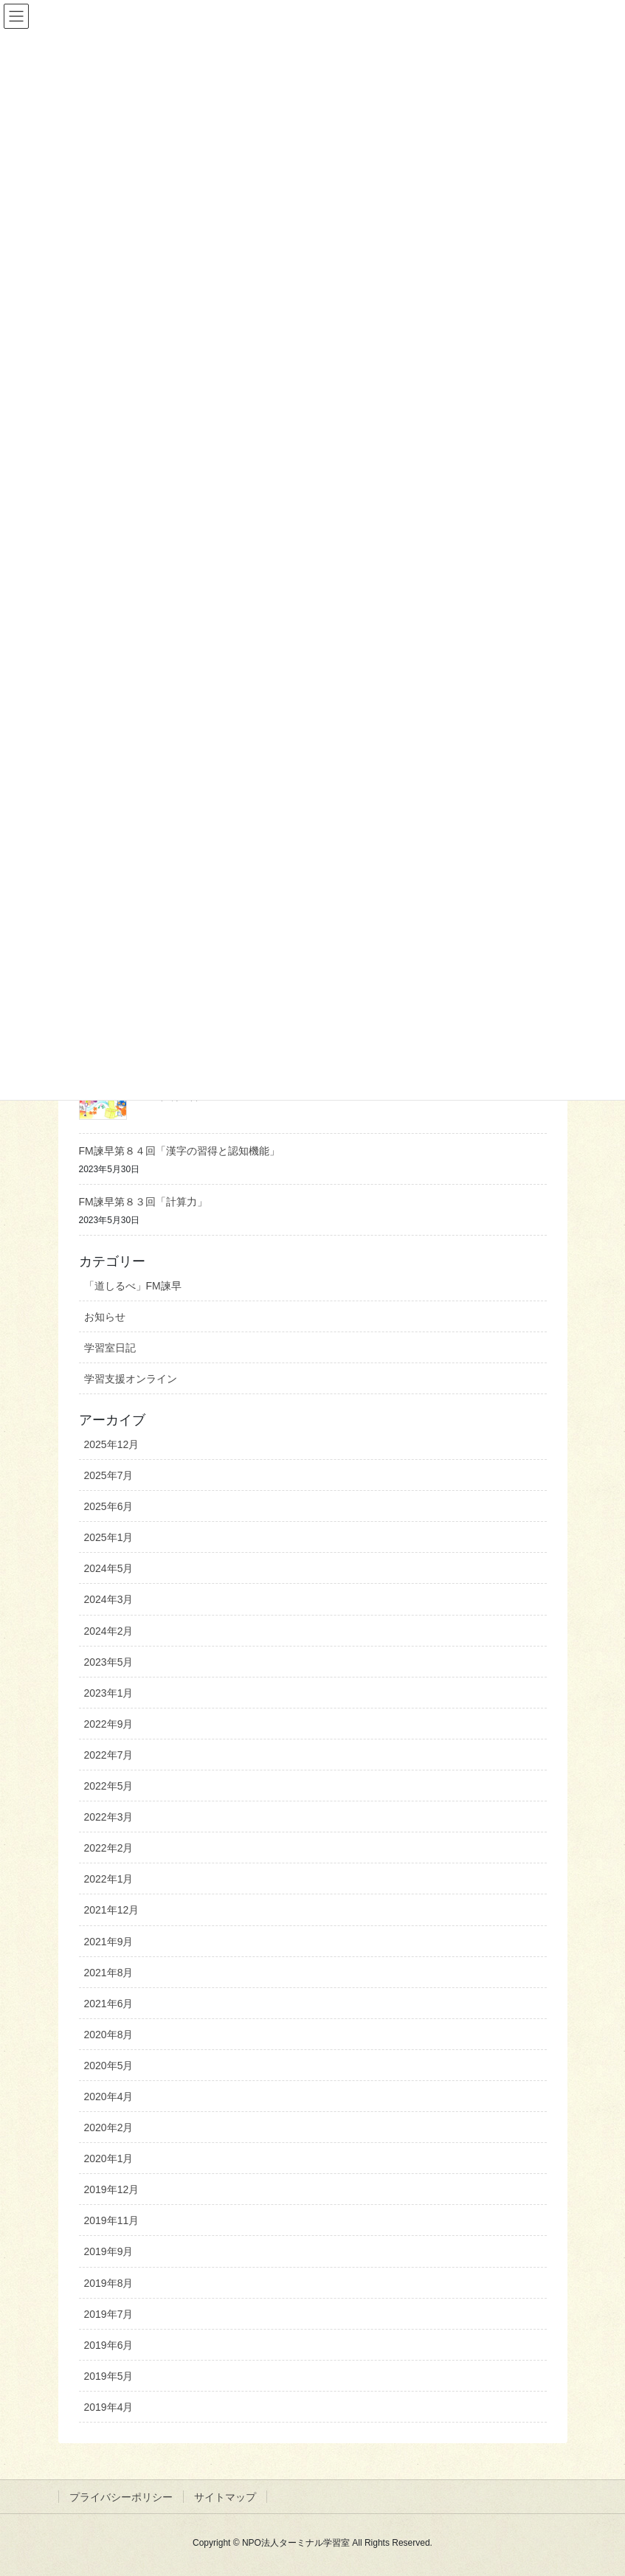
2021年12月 (111, 1910)
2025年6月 (109, 1506)
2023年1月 (109, 1693)
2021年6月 (109, 2003)
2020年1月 (109, 2158)
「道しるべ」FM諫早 (133, 1286)
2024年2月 (109, 1631)
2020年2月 (109, 2127)
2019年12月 (111, 2189)
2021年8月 (109, 1972)
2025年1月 (109, 1537)
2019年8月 (109, 2283)
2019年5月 (109, 2376)
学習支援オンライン (130, 1379)
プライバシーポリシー (121, 2497)
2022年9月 (109, 1724)
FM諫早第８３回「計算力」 (143, 1202)
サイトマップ (225, 2497)
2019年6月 (109, 2345)
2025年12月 (111, 1444)
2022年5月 (109, 1786)
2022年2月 (109, 1848)
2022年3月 (109, 1817)
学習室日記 (110, 1348)
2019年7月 (109, 2314)
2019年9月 (109, 2251)
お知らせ (104, 1317)
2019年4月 (109, 2407)
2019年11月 (111, 2220)
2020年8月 (109, 2034)
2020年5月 (109, 2065)
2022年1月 (109, 1879)
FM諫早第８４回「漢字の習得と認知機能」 (179, 1151)
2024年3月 (109, 1599)
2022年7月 (109, 1755)
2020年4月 (109, 2096)
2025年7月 (109, 1475)
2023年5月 (109, 1662)
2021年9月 (109, 1941)
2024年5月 (109, 1568)
